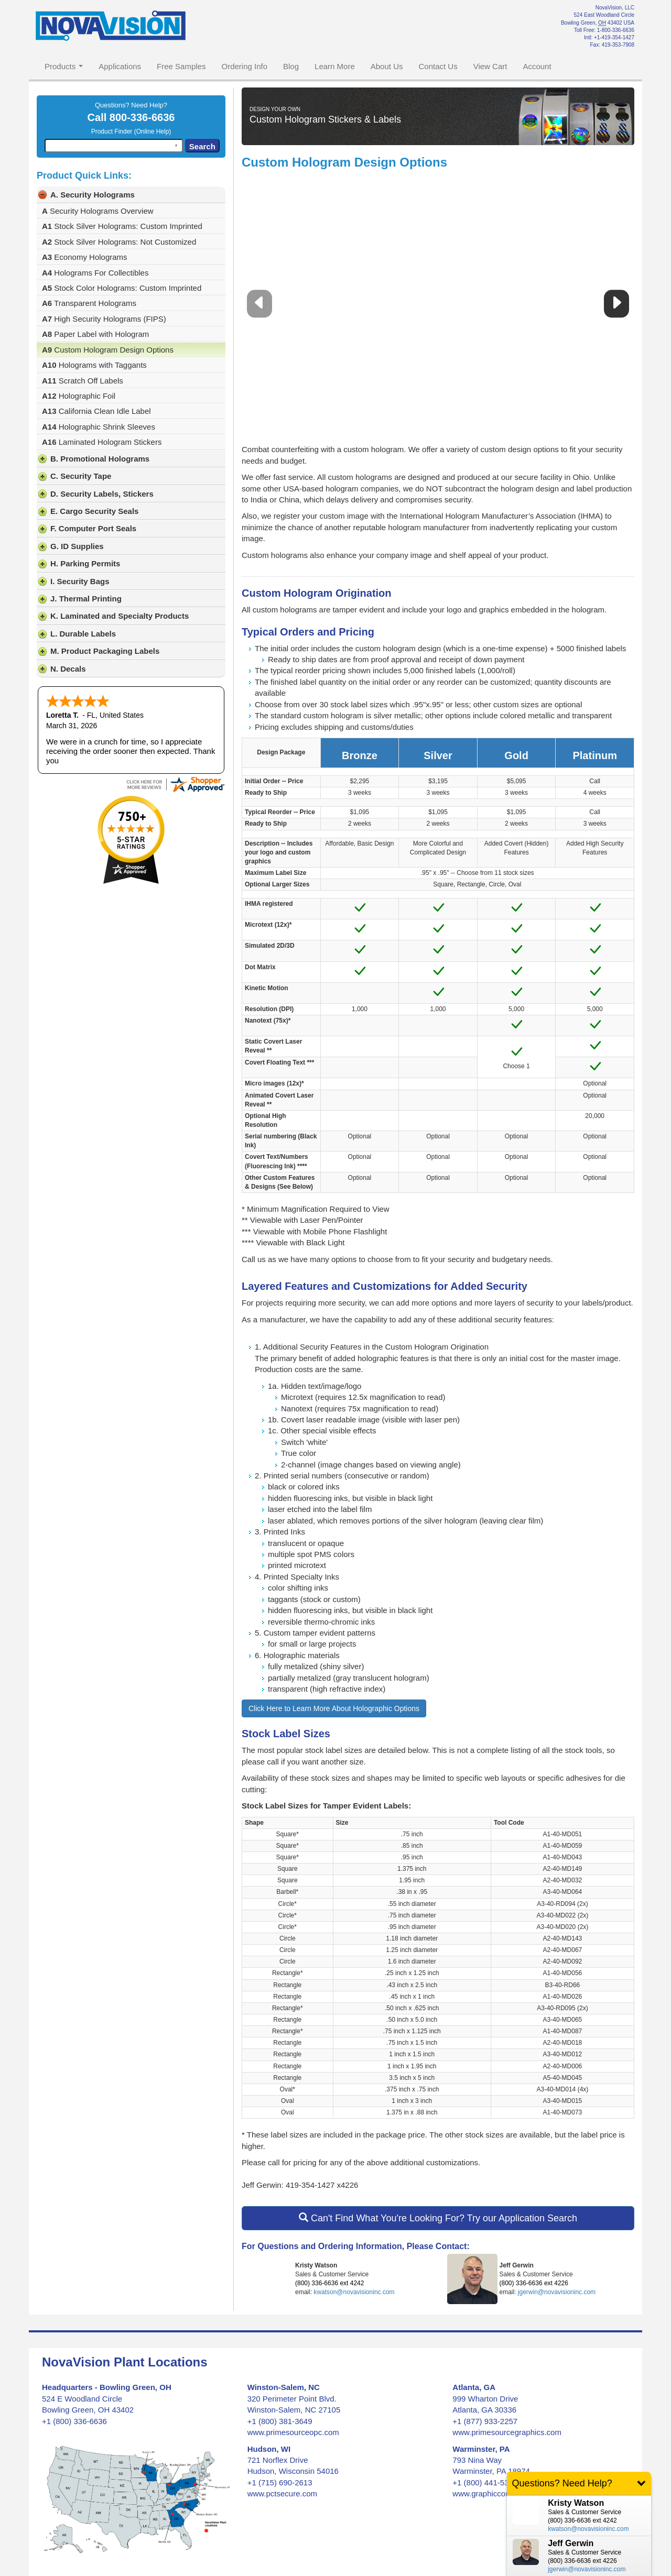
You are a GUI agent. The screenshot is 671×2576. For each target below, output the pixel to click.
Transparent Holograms (89, 303)
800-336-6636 (142, 117)
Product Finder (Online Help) (131, 131)
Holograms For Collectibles (95, 272)
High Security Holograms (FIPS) (104, 318)
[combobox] (114, 145)
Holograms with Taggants (94, 364)
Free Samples (181, 66)
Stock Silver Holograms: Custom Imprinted (122, 226)
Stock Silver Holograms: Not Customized (119, 241)
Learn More (335, 66)
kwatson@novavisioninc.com (353, 2292)
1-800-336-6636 (615, 30)
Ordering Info (244, 66)
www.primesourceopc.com (293, 2432)
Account (537, 66)
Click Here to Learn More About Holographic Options (333, 1708)
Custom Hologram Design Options (108, 349)
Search (202, 146)
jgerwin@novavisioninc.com (557, 2292)
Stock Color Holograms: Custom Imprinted (121, 287)
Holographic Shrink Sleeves (98, 426)
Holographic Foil (78, 395)
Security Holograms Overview (98, 210)
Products (64, 66)
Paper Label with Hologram (95, 334)
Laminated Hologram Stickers (101, 441)
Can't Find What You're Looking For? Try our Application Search (438, 2217)
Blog (291, 66)
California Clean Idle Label (96, 411)
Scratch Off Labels (82, 380)
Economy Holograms (84, 257)
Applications (120, 66)
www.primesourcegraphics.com (506, 2432)
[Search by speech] (176, 145)
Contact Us (437, 66)
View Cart (490, 66)
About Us (387, 66)
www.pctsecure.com (282, 2493)
